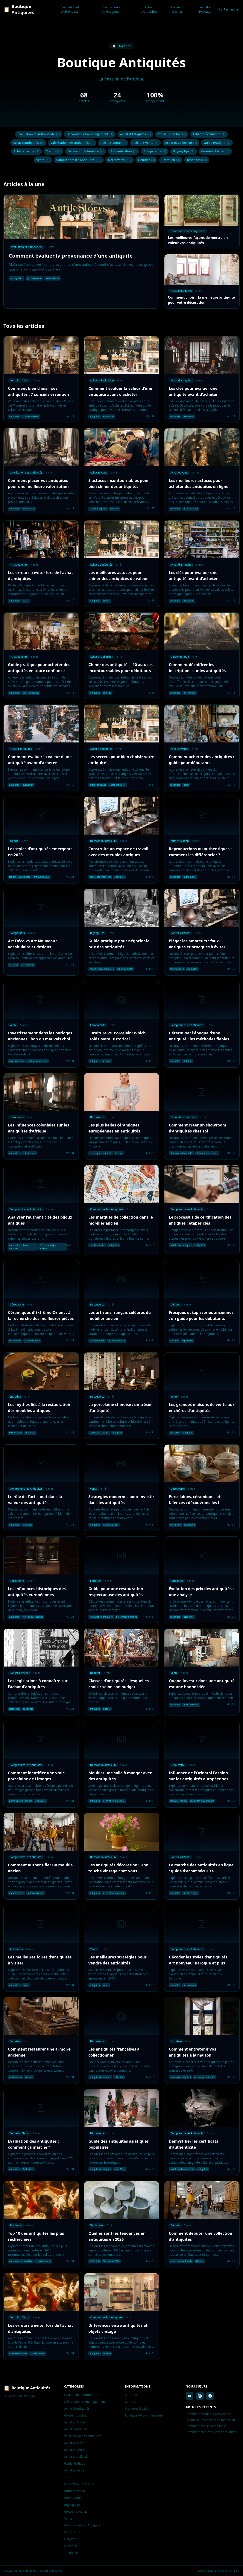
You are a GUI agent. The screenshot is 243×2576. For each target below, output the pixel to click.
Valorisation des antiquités (72, 143)
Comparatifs (154, 151)
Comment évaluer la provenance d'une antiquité (208, 2414)
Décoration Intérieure (86, 151)
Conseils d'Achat (215, 151)
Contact (130, 2402)
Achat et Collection (181, 143)
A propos (131, 2395)
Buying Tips (183, 151)
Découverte (119, 160)
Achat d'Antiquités (148, 9)
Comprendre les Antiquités (78, 160)
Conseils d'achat (177, 9)
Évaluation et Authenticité (70, 9)
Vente (42, 160)
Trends (53, 151)
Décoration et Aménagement (112, 9)
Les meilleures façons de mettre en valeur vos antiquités (210, 2420)
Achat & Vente (113, 143)
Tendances (197, 160)
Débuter (146, 160)
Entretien (171, 160)
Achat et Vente (145, 143)
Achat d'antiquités (28, 143)
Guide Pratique (217, 143)
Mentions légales (137, 2408)
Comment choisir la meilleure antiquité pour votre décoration (208, 2426)
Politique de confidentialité (144, 2415)
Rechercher (229, 9)
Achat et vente (26, 151)
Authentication (123, 151)
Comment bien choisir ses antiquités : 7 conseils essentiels (212, 2432)
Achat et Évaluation (206, 9)
